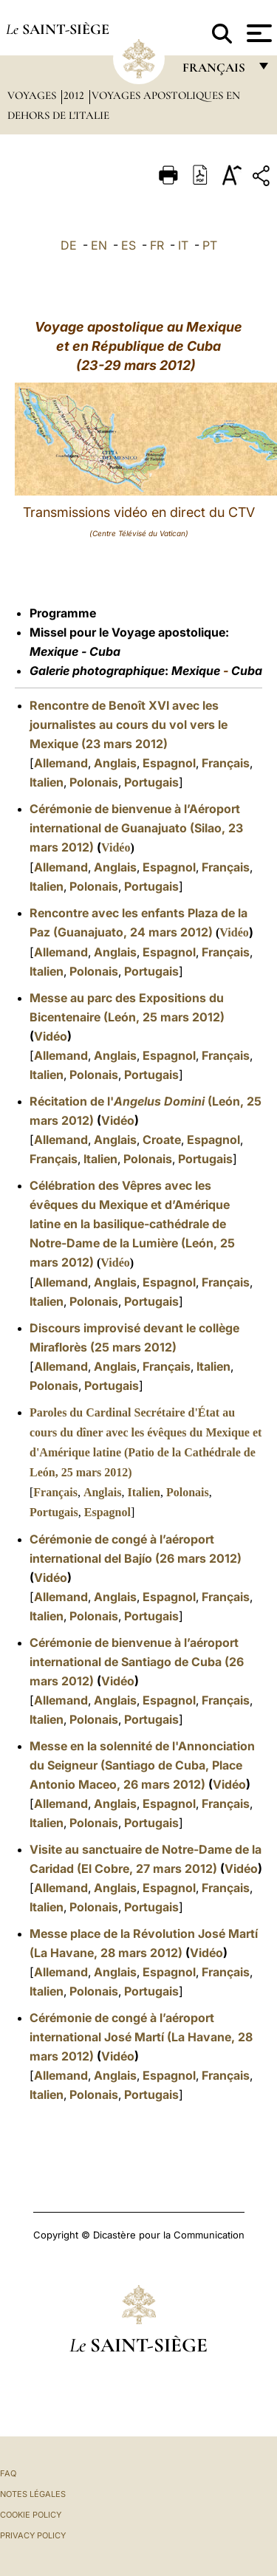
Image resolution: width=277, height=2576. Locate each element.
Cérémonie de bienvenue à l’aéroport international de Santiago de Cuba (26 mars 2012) (137, 1661)
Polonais (93, 782)
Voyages (33, 95)
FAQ (8, 2473)
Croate (162, 1139)
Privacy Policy (33, 2535)
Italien (47, 782)
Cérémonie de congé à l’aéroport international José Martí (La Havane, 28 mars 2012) (141, 2036)
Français (226, 763)
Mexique (54, 651)
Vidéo (115, 847)
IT (183, 245)
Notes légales (33, 2494)
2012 (75, 95)
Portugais (151, 782)
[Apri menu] (257, 33)
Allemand (61, 763)
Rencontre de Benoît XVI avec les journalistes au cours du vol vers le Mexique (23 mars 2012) (129, 724)
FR (157, 245)
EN (99, 245)
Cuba (104, 651)
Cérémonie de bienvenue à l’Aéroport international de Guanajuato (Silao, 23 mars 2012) (136, 827)
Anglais (115, 763)
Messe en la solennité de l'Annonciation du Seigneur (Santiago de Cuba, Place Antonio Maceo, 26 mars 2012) (142, 1765)
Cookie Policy (30, 2515)
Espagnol (169, 763)
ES (128, 245)
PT (209, 245)
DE (69, 245)
